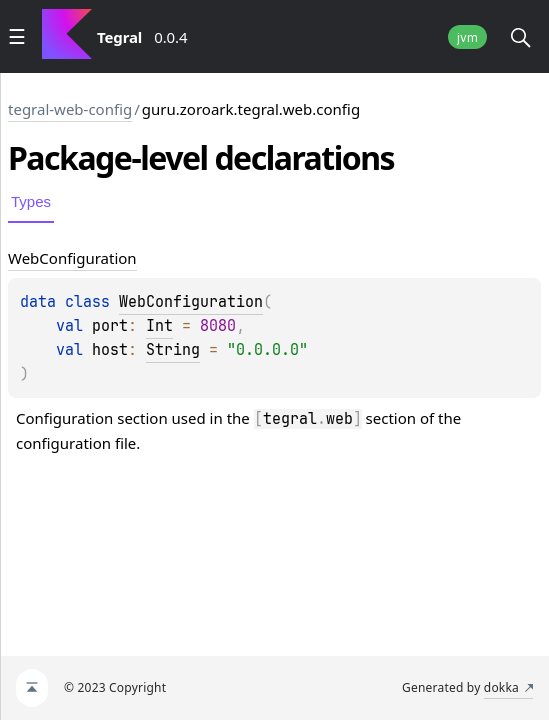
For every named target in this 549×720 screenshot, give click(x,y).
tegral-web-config (70, 109)
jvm (467, 37)
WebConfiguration (191, 302)
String (173, 350)
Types (31, 201)
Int (159, 326)
